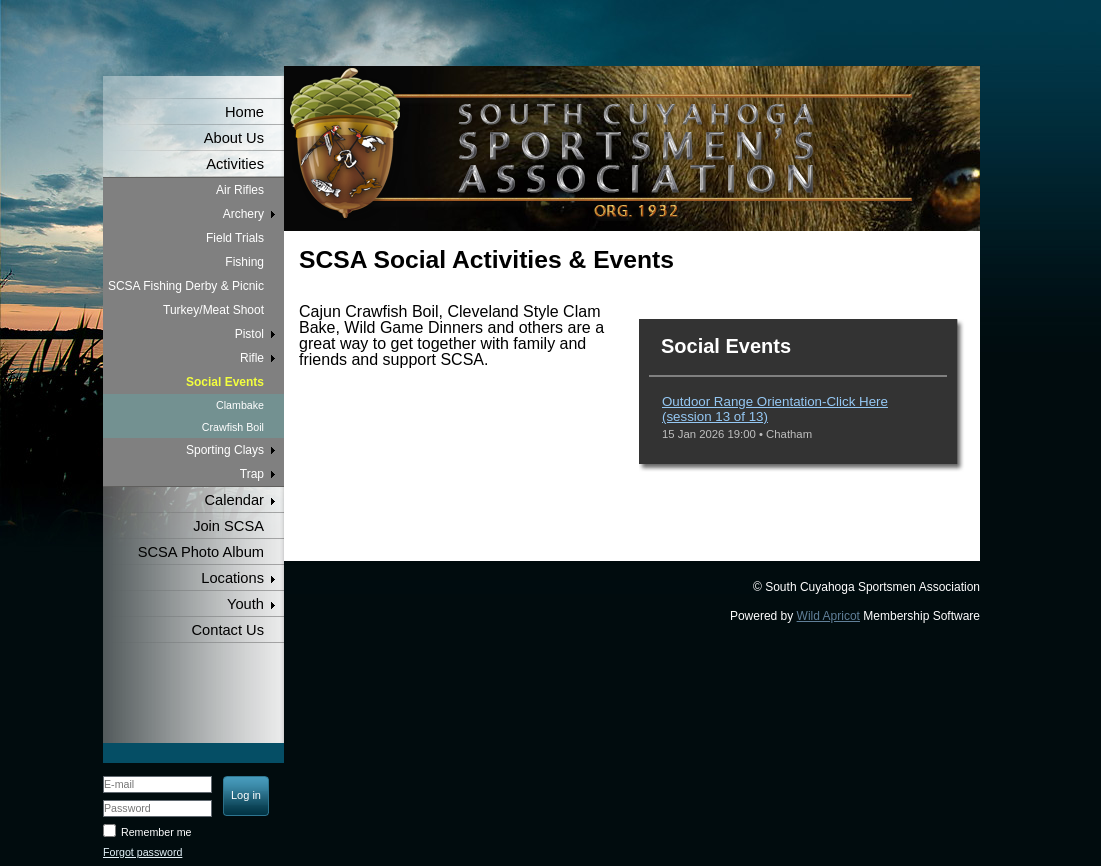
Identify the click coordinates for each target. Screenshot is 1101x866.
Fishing (244, 262)
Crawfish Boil (233, 427)
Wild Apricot (828, 616)
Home (244, 112)
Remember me (156, 832)
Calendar (234, 500)
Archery (243, 214)
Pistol (249, 334)
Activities (235, 164)
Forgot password (142, 852)
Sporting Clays (225, 450)
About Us (234, 138)
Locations (232, 578)
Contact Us (228, 630)
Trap (252, 474)
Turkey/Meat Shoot (213, 310)
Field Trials (235, 238)
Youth (245, 604)
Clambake (240, 405)
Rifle (252, 358)
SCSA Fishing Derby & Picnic (186, 286)
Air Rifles (240, 190)
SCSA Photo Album (201, 552)
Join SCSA (228, 526)
